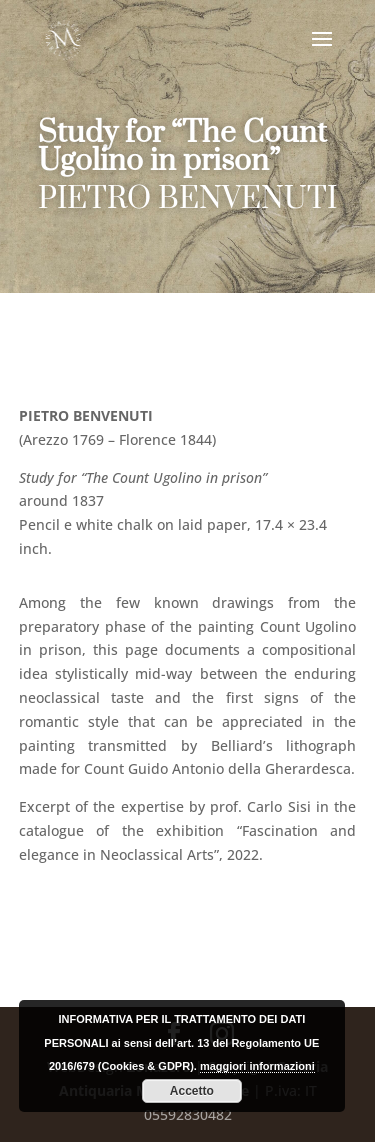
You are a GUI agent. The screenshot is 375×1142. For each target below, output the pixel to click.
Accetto (192, 1091)
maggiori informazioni (257, 1066)
